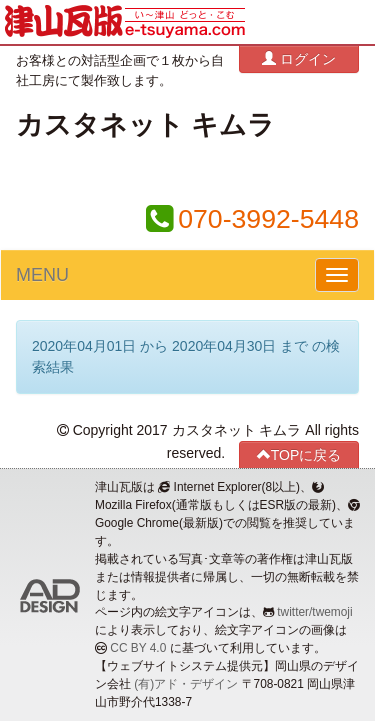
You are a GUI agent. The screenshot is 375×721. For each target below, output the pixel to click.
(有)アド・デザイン (186, 684)
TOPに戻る (299, 454)
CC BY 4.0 (138, 648)
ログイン (299, 58)
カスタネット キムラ (145, 125)
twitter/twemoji (314, 612)
